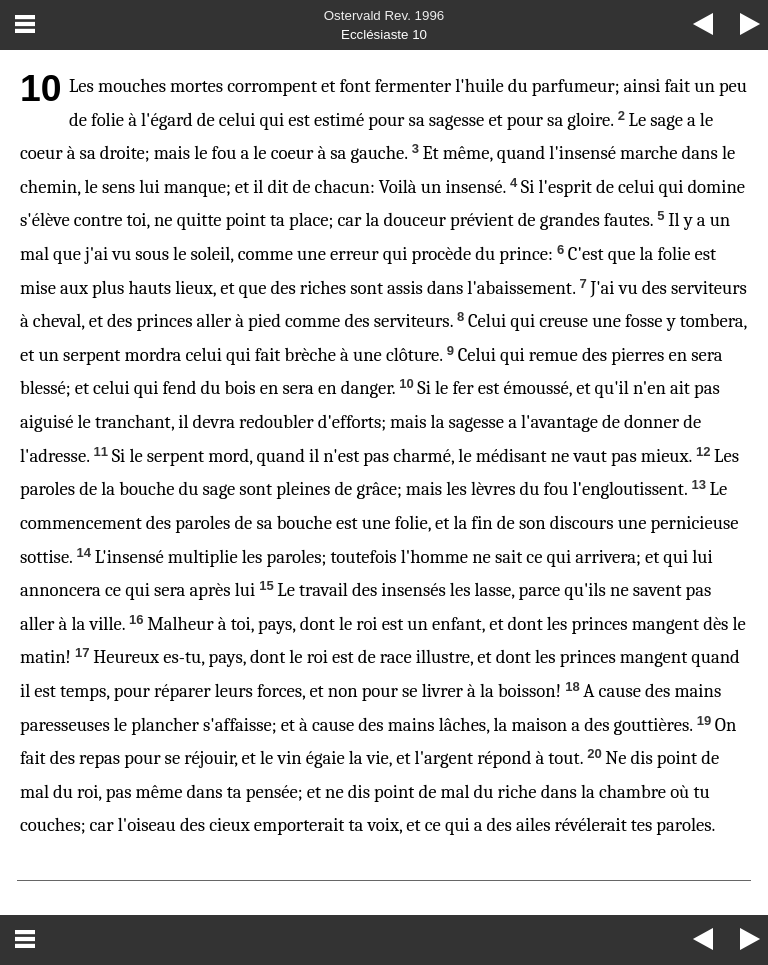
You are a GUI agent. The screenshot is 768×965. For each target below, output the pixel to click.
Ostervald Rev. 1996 (384, 15)
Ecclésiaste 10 (384, 34)
